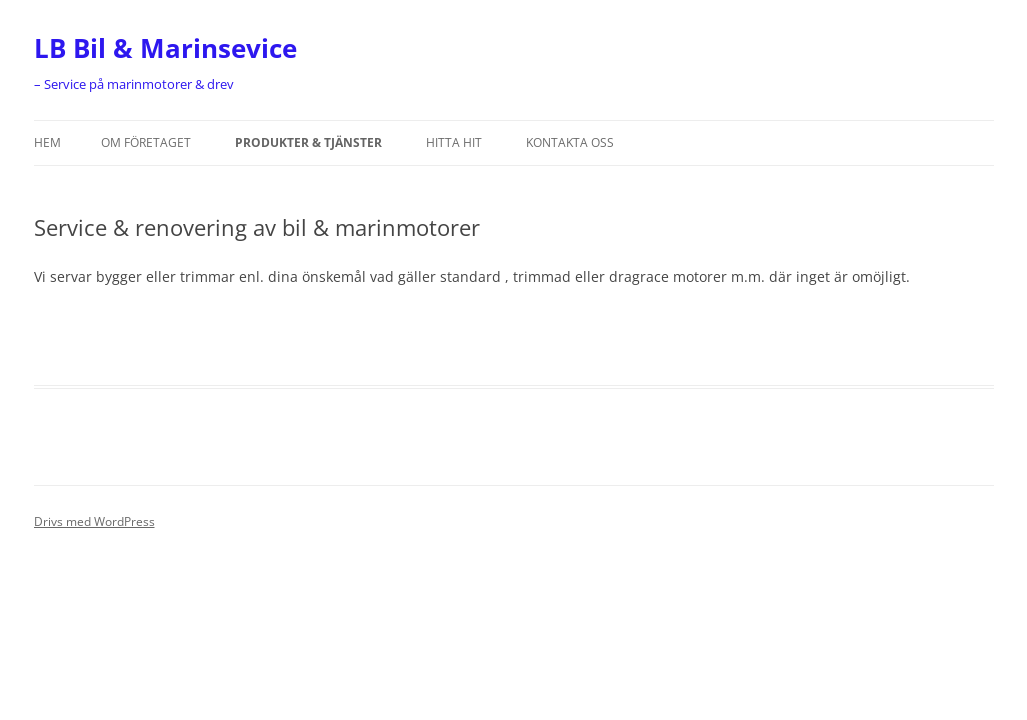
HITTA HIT (454, 142)
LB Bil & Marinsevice (165, 48)
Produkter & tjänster (308, 142)
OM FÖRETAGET (146, 142)
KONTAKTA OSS (570, 142)
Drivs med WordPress (94, 521)
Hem (47, 142)
